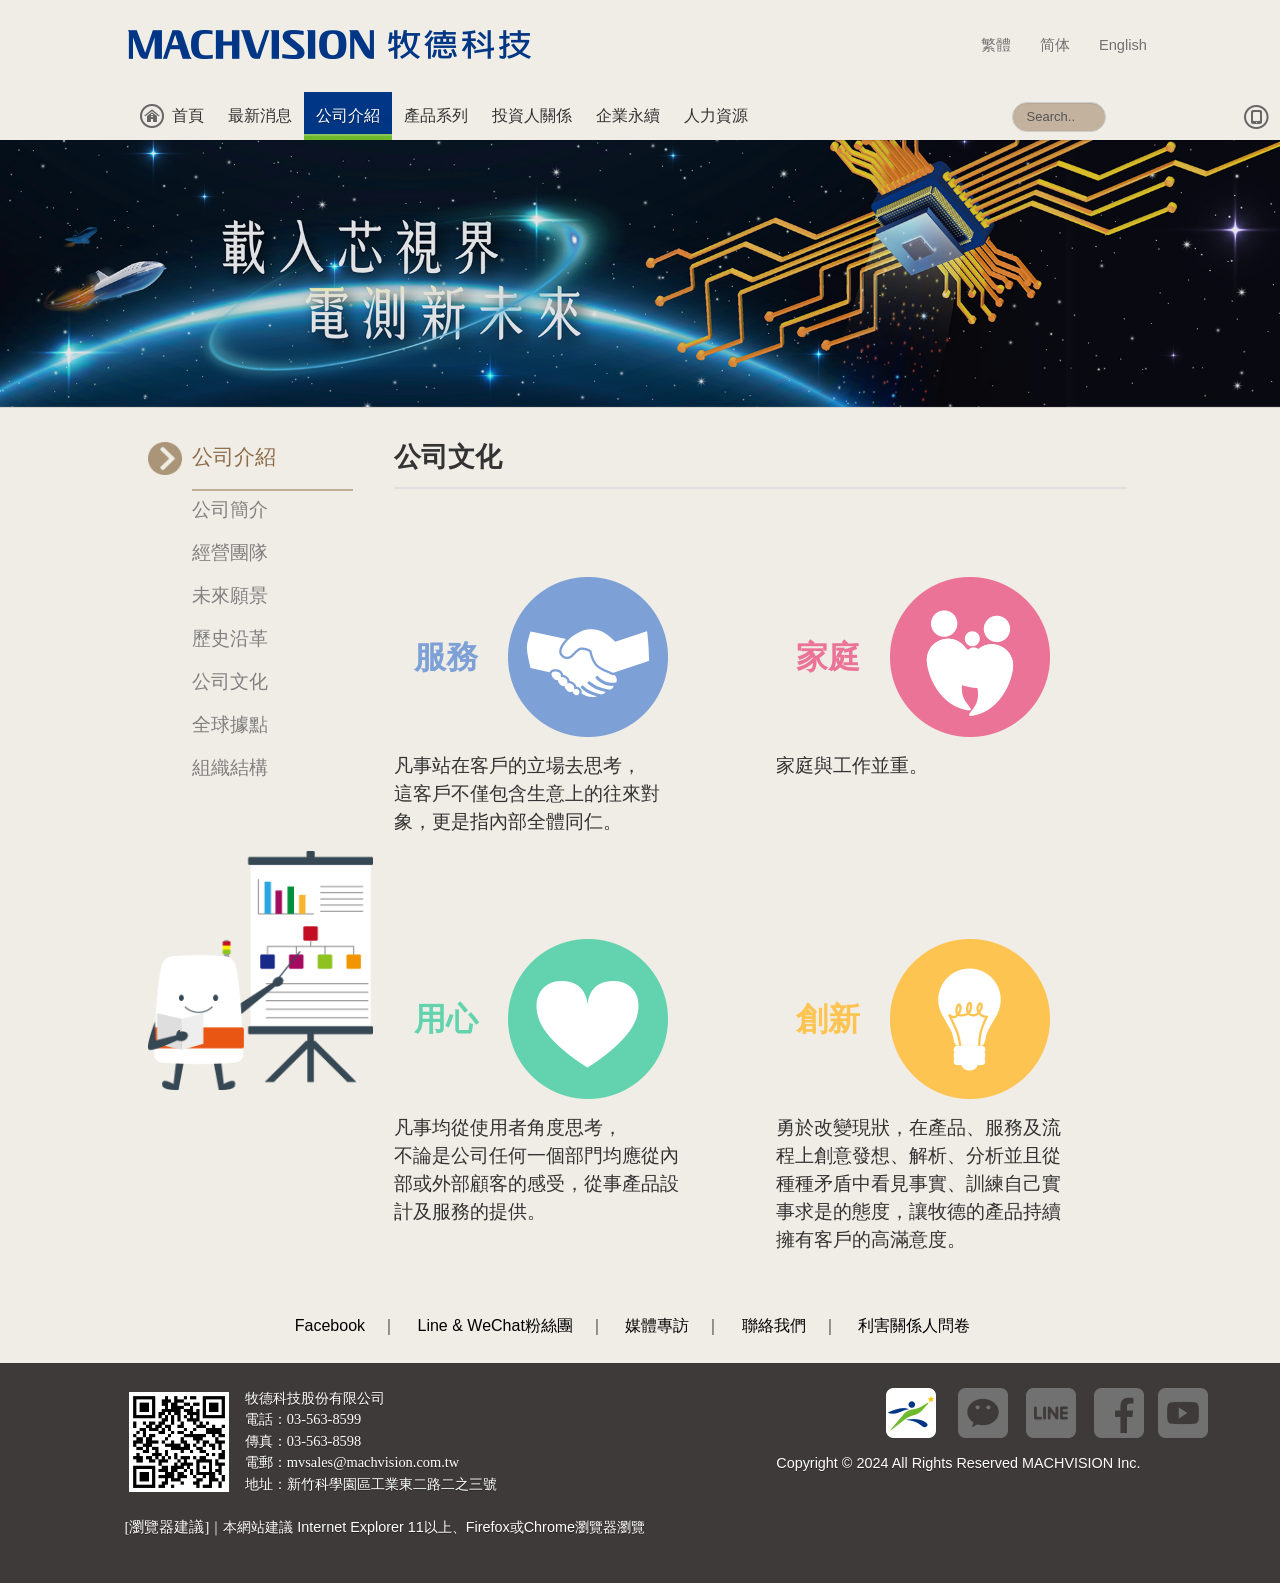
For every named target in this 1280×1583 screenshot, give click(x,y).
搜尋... (1012, 92)
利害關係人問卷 (914, 1325)
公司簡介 (230, 509)
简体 (1064, 45)
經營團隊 (230, 552)
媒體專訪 (657, 1325)
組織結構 (230, 767)
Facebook (330, 1325)
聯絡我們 (774, 1325)
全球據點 (230, 724)
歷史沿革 (230, 638)
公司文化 (230, 681)
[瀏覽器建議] (167, 1527)
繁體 (1005, 45)
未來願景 (230, 595)
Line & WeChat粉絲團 (495, 1325)
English (1123, 45)
